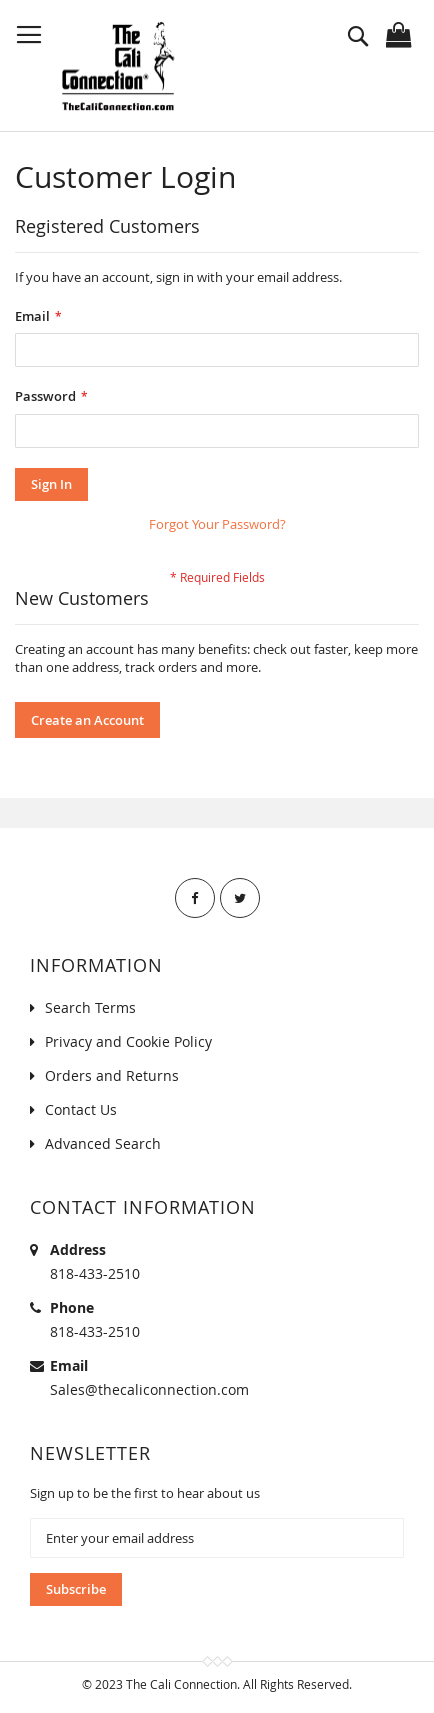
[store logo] (117, 66)
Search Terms (90, 1007)
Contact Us (81, 1109)
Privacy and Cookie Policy (128, 1041)
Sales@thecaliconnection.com (149, 1389)
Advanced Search (103, 1143)
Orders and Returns (112, 1075)
